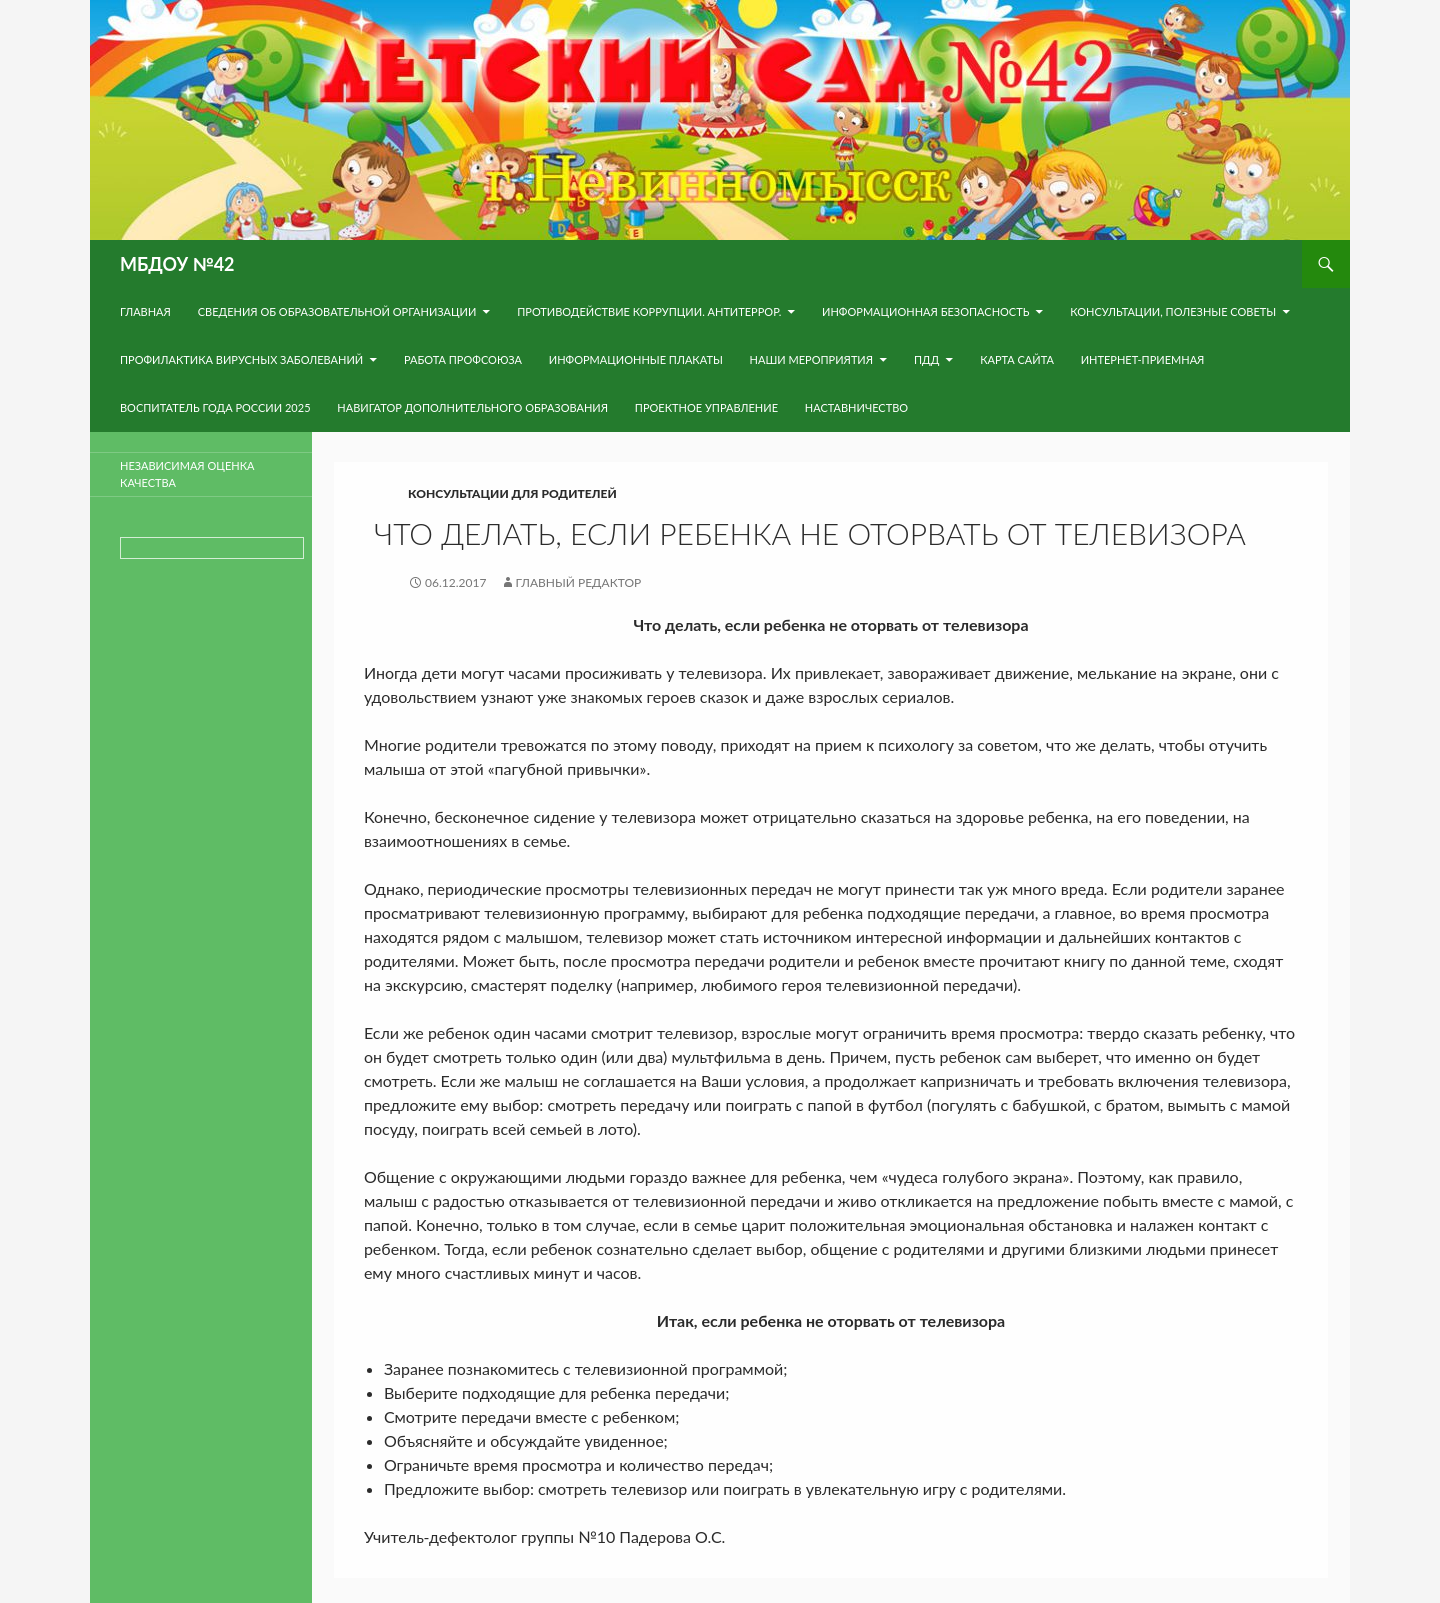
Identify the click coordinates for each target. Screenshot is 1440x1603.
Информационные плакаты (636, 359)
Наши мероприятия (811, 359)
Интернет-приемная (1143, 359)
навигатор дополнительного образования (472, 407)
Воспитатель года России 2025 (215, 407)
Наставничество (856, 407)
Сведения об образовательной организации (337, 311)
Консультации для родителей (512, 493)
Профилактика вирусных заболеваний (241, 359)
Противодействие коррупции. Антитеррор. (649, 311)
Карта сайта (1017, 359)
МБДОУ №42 (177, 264)
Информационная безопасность (925, 311)
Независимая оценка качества (187, 474)
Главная (145, 311)
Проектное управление (706, 407)
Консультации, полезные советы (1173, 311)
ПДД (926, 359)
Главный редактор (579, 582)
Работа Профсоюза (463, 359)
